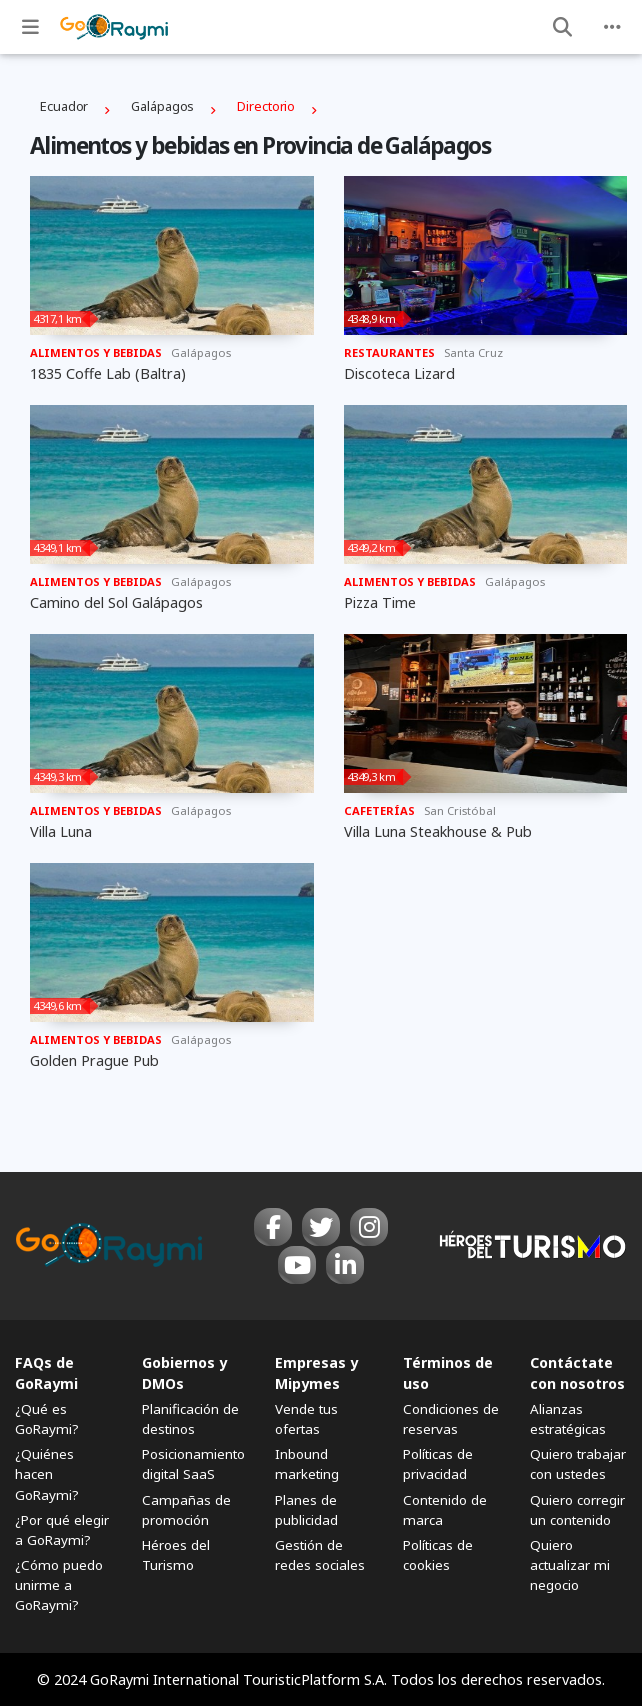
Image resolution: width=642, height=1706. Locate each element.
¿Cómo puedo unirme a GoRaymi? (59, 1585)
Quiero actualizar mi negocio (570, 1565)
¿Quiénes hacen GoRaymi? (47, 1474)
